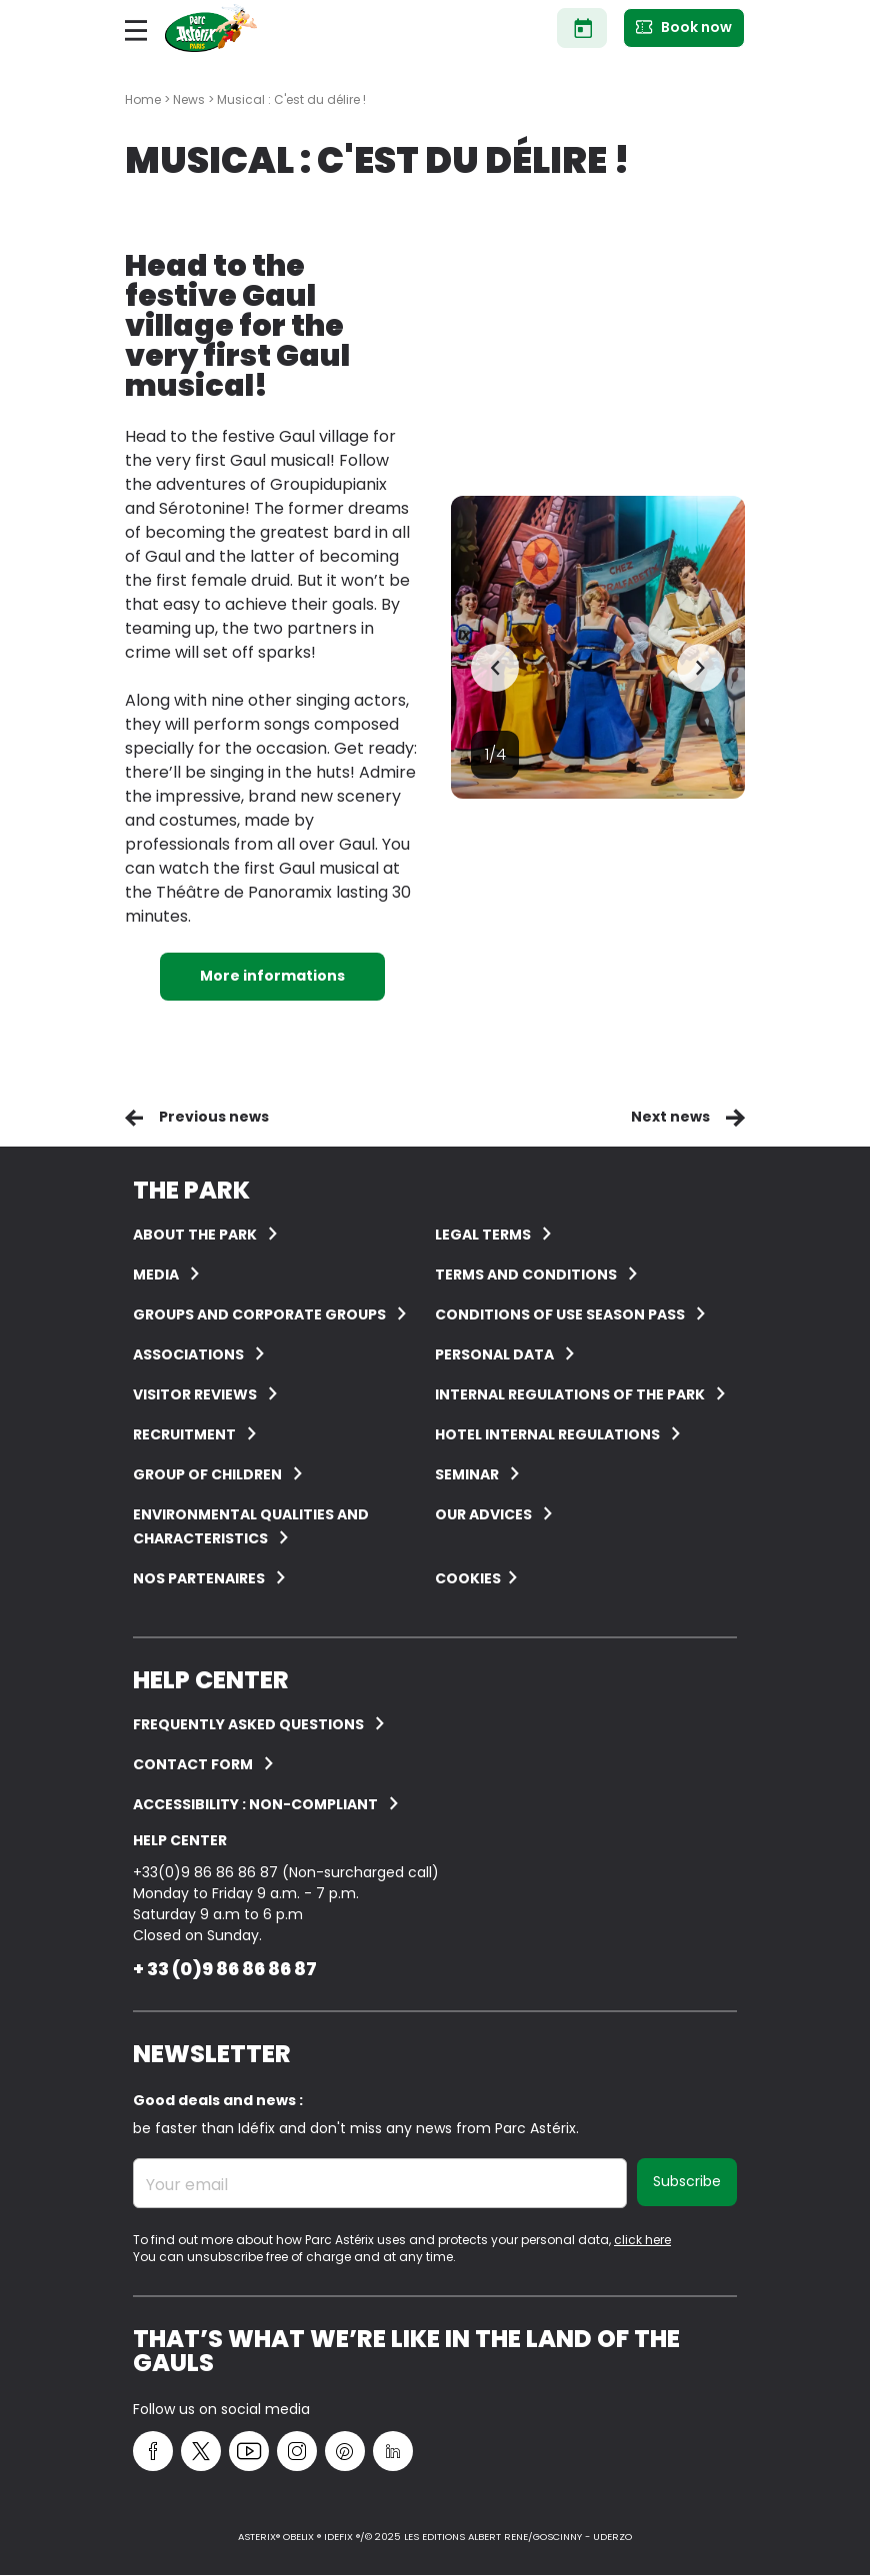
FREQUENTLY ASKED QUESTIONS (248, 1724)
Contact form (193, 1764)
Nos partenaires (199, 1578)
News (189, 99)
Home (143, 99)
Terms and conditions (526, 1275)
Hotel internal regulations (547, 1434)
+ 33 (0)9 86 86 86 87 (225, 1968)
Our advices (483, 1514)
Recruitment (184, 1434)
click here (642, 2239)
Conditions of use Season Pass (560, 1314)
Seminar (467, 1474)
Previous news (214, 1117)
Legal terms (483, 1235)
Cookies (468, 1578)
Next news (670, 1117)
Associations (188, 1354)
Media (156, 1275)
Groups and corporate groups (259, 1314)
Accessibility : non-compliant (255, 1804)
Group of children (207, 1474)
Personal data (494, 1354)
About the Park (195, 1235)
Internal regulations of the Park (570, 1394)
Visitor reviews (195, 1394)
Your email (187, 2185)
